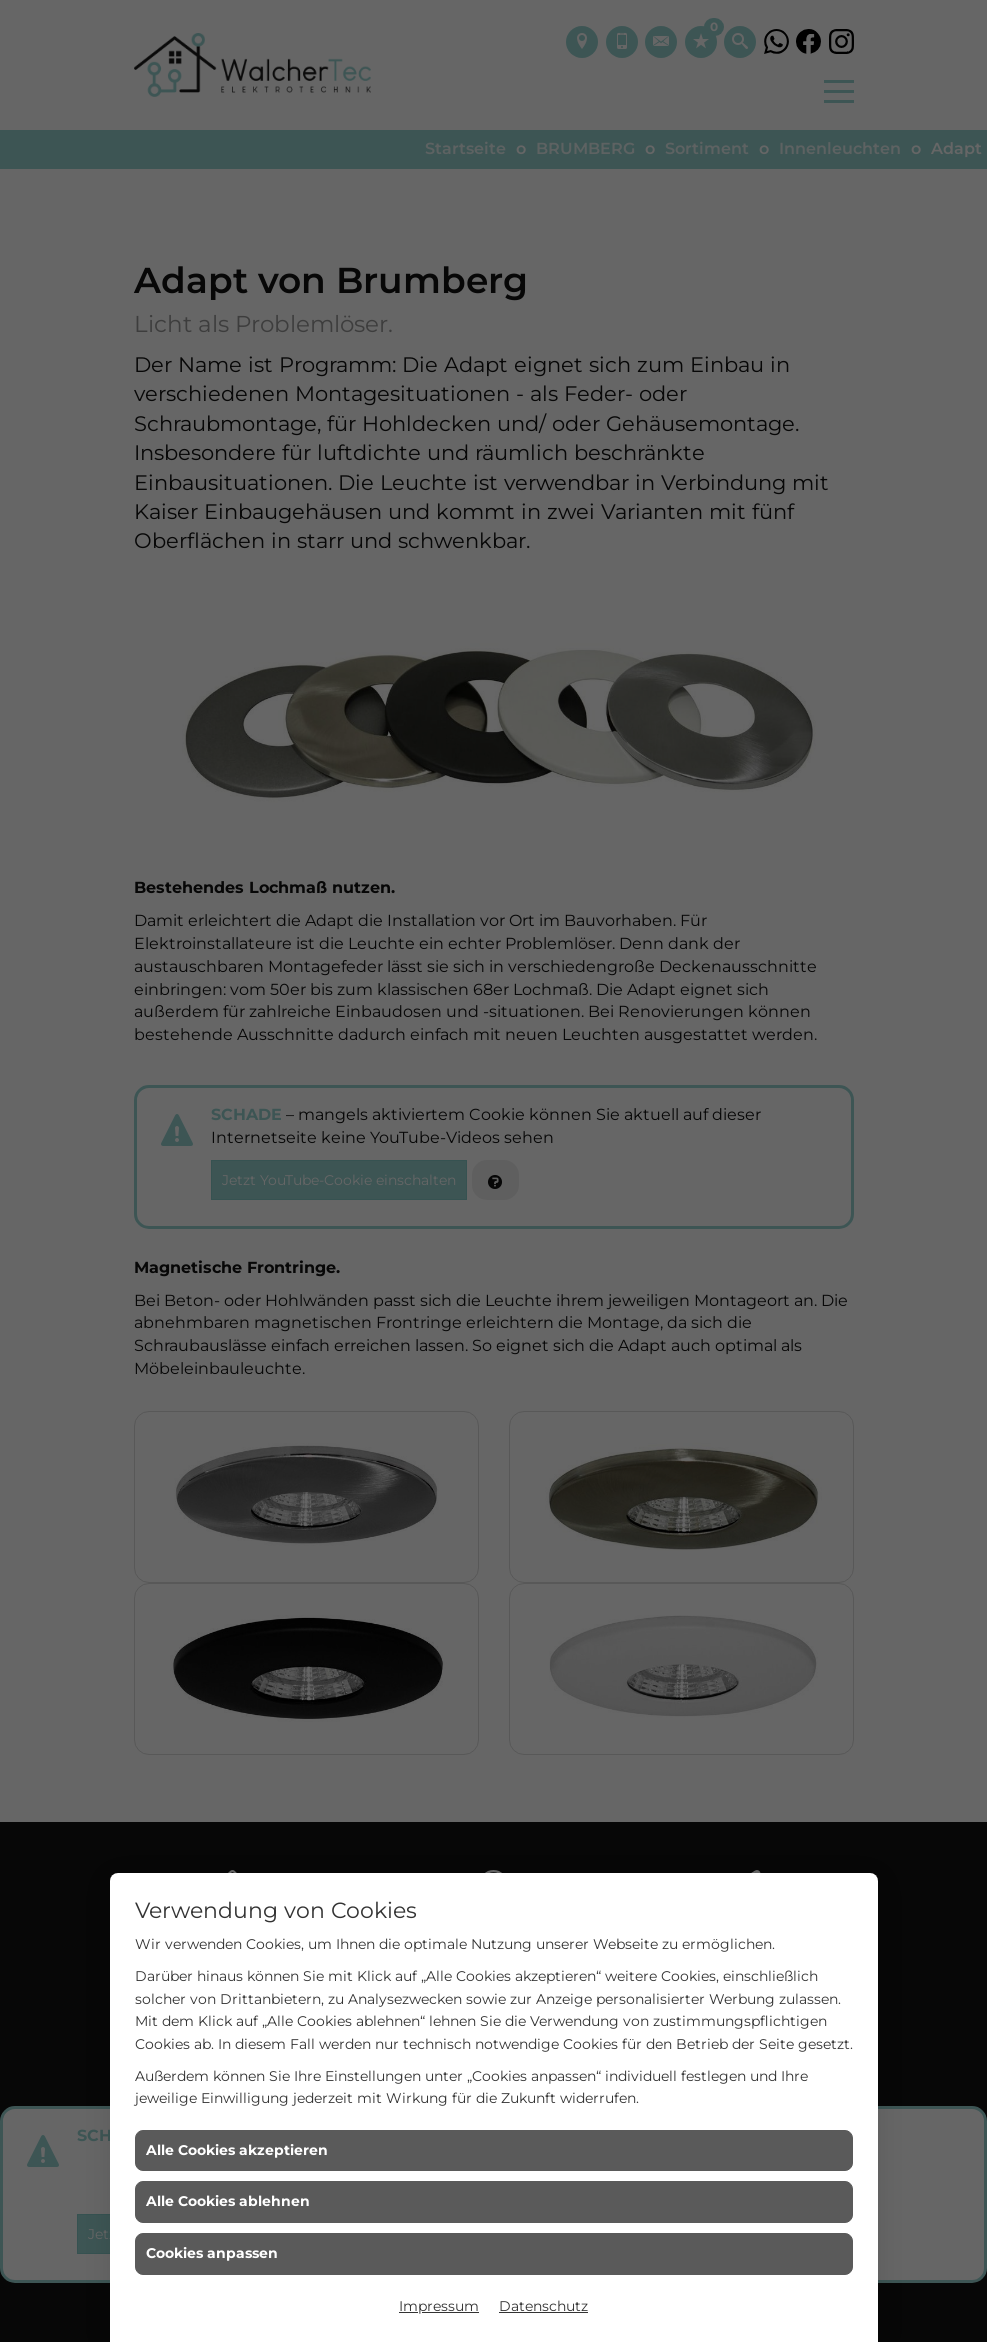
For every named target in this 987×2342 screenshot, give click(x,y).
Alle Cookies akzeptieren (237, 2150)
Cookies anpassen (212, 2253)
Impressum (439, 2306)
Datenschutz (543, 2306)
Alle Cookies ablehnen (228, 2201)
